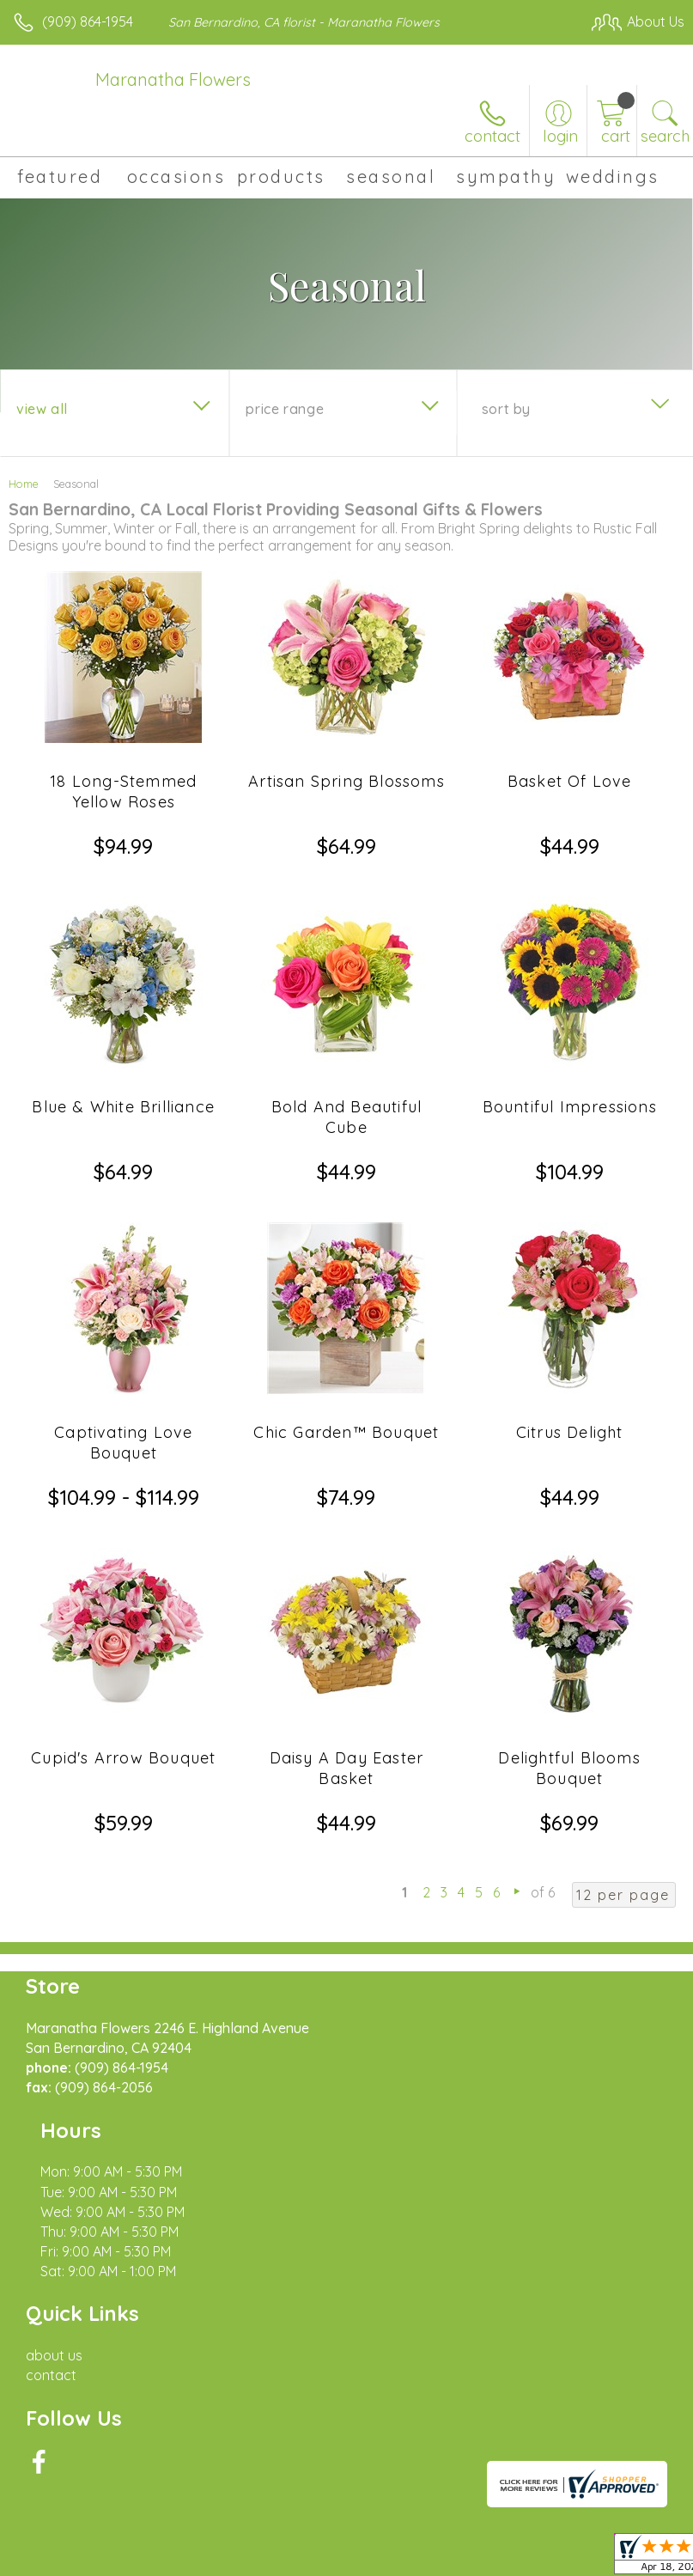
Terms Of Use (64, 2542)
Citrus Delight (569, 1432)
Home (24, 483)
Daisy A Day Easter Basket (347, 1768)
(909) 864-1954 (87, 21)
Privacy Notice (166, 2542)
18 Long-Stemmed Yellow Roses (123, 791)
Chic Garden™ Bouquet (346, 1432)
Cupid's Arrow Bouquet (123, 1758)
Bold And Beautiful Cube (346, 1117)
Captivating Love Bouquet (123, 1442)
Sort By (506, 408)
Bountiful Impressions (570, 1107)
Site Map (394, 2542)
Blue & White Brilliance (123, 1107)
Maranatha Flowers (173, 79)
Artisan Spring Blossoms (346, 781)
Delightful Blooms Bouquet (569, 1768)
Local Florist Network (288, 2542)
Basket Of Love (570, 781)
